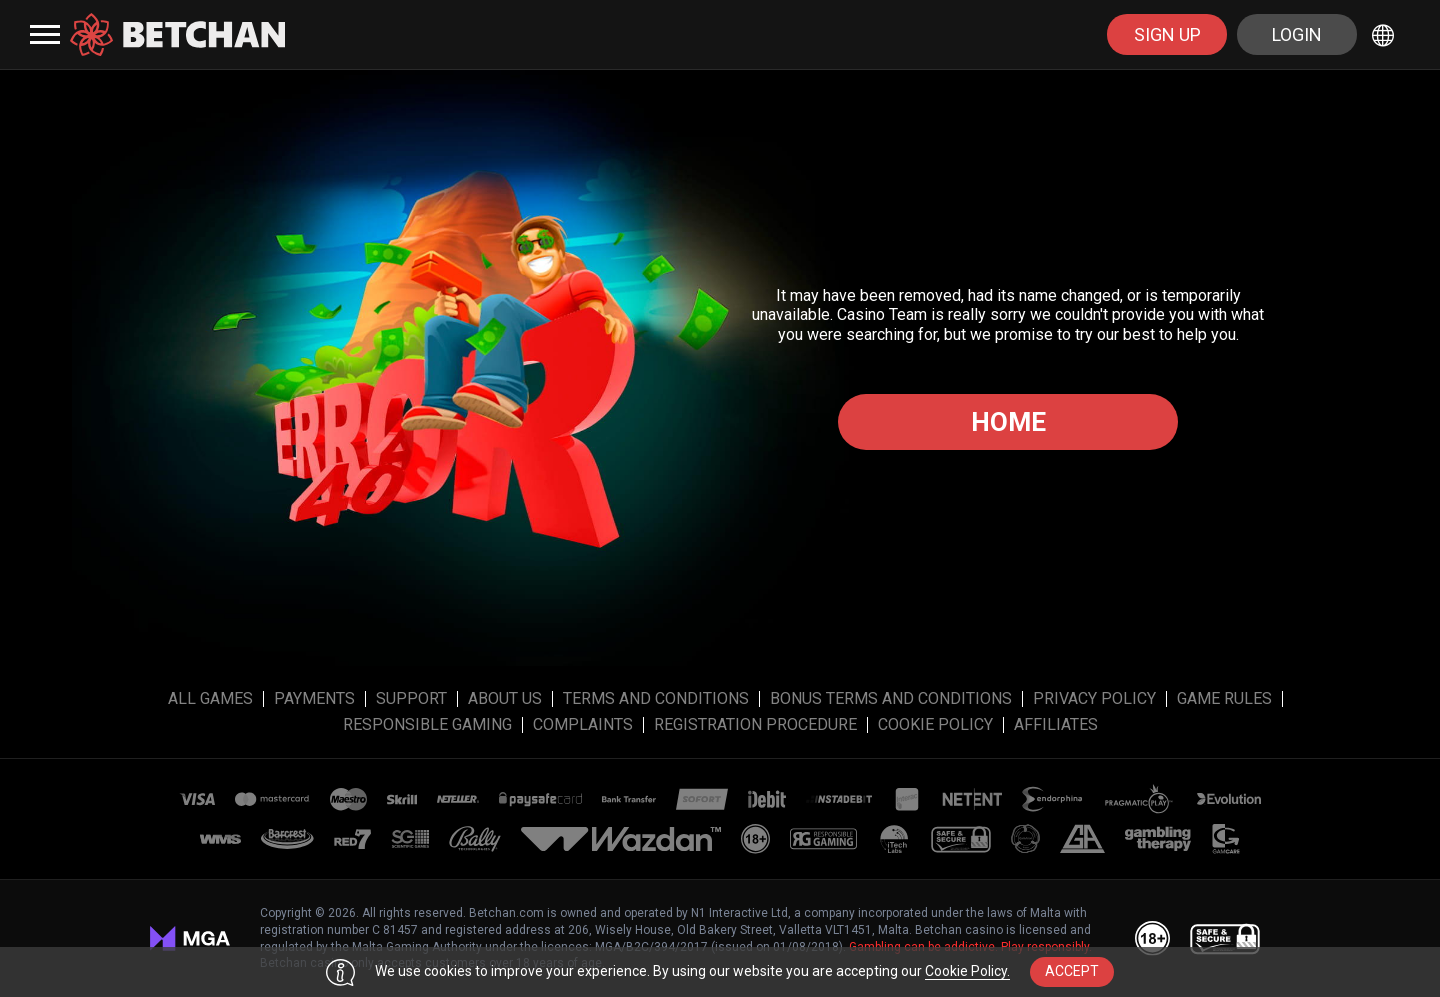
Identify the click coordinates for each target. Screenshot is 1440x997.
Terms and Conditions (656, 699)
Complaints (583, 725)
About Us (505, 699)
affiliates (1056, 725)
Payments (314, 699)
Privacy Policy (1094, 699)
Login (1297, 34)
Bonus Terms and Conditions (891, 699)
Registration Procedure (755, 725)
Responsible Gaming (427, 725)
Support (411, 699)
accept (1072, 971)
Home (1008, 422)
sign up (1167, 34)
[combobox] (1386, 34)
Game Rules (1224, 699)
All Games (210, 699)
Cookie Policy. (967, 971)
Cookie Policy (935, 725)
